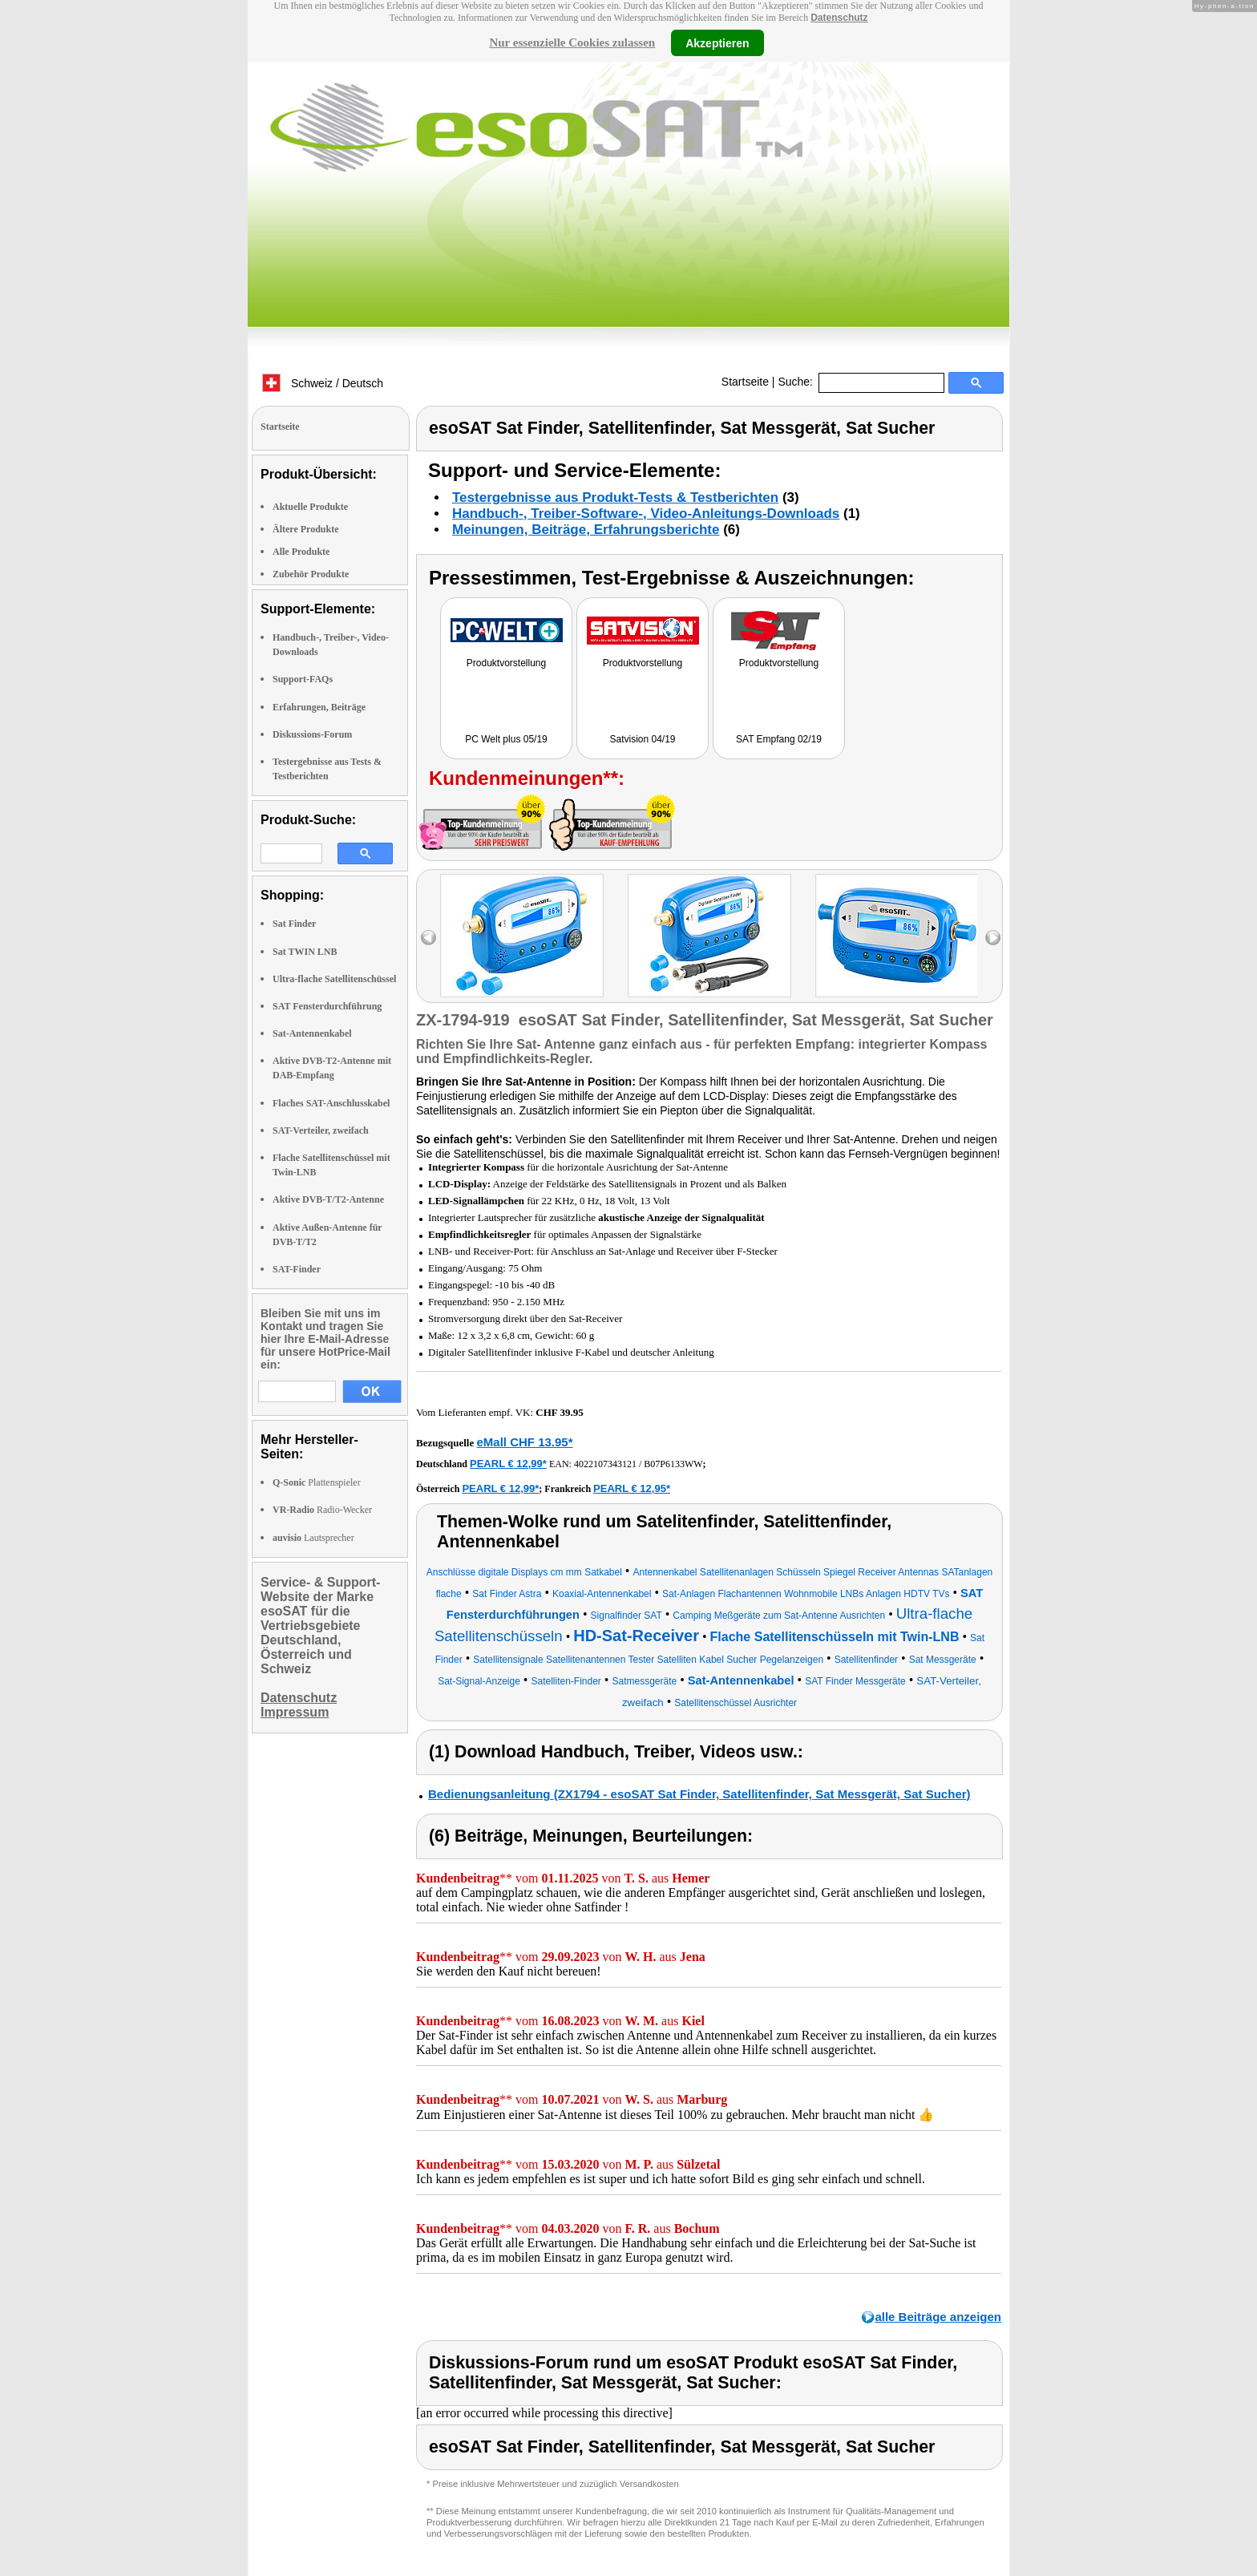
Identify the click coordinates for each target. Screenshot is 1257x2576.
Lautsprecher (313, 1537)
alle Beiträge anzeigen (938, 2316)
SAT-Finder (297, 1269)
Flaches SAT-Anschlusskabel (331, 1103)
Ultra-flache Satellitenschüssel (334, 979)
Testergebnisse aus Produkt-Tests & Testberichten (615, 497)
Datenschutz (838, 17)
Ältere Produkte (306, 529)
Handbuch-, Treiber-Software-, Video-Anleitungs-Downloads (645, 513)
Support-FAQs (303, 679)
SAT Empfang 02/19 (779, 739)
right (992, 937)
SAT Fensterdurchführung (327, 1006)
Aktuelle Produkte (310, 506)
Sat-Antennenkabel (312, 1033)
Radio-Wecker (322, 1509)
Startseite (745, 381)
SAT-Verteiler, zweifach (321, 1130)
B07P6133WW (673, 1464)
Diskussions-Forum (312, 734)
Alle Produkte (301, 551)
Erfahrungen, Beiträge (319, 707)
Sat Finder (294, 923)
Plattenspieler (317, 1482)
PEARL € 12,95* (631, 1488)
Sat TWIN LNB (305, 951)
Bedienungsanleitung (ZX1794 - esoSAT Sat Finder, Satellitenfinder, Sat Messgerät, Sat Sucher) (699, 1794)
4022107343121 (605, 1464)
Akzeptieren (717, 42)
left (428, 937)
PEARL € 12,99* (508, 1464)
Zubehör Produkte (311, 574)
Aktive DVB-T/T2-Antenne (328, 1199)
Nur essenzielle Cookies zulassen (572, 42)
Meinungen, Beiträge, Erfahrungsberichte (585, 529)
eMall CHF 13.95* (524, 1442)
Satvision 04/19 (642, 739)
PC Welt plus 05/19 (506, 739)
